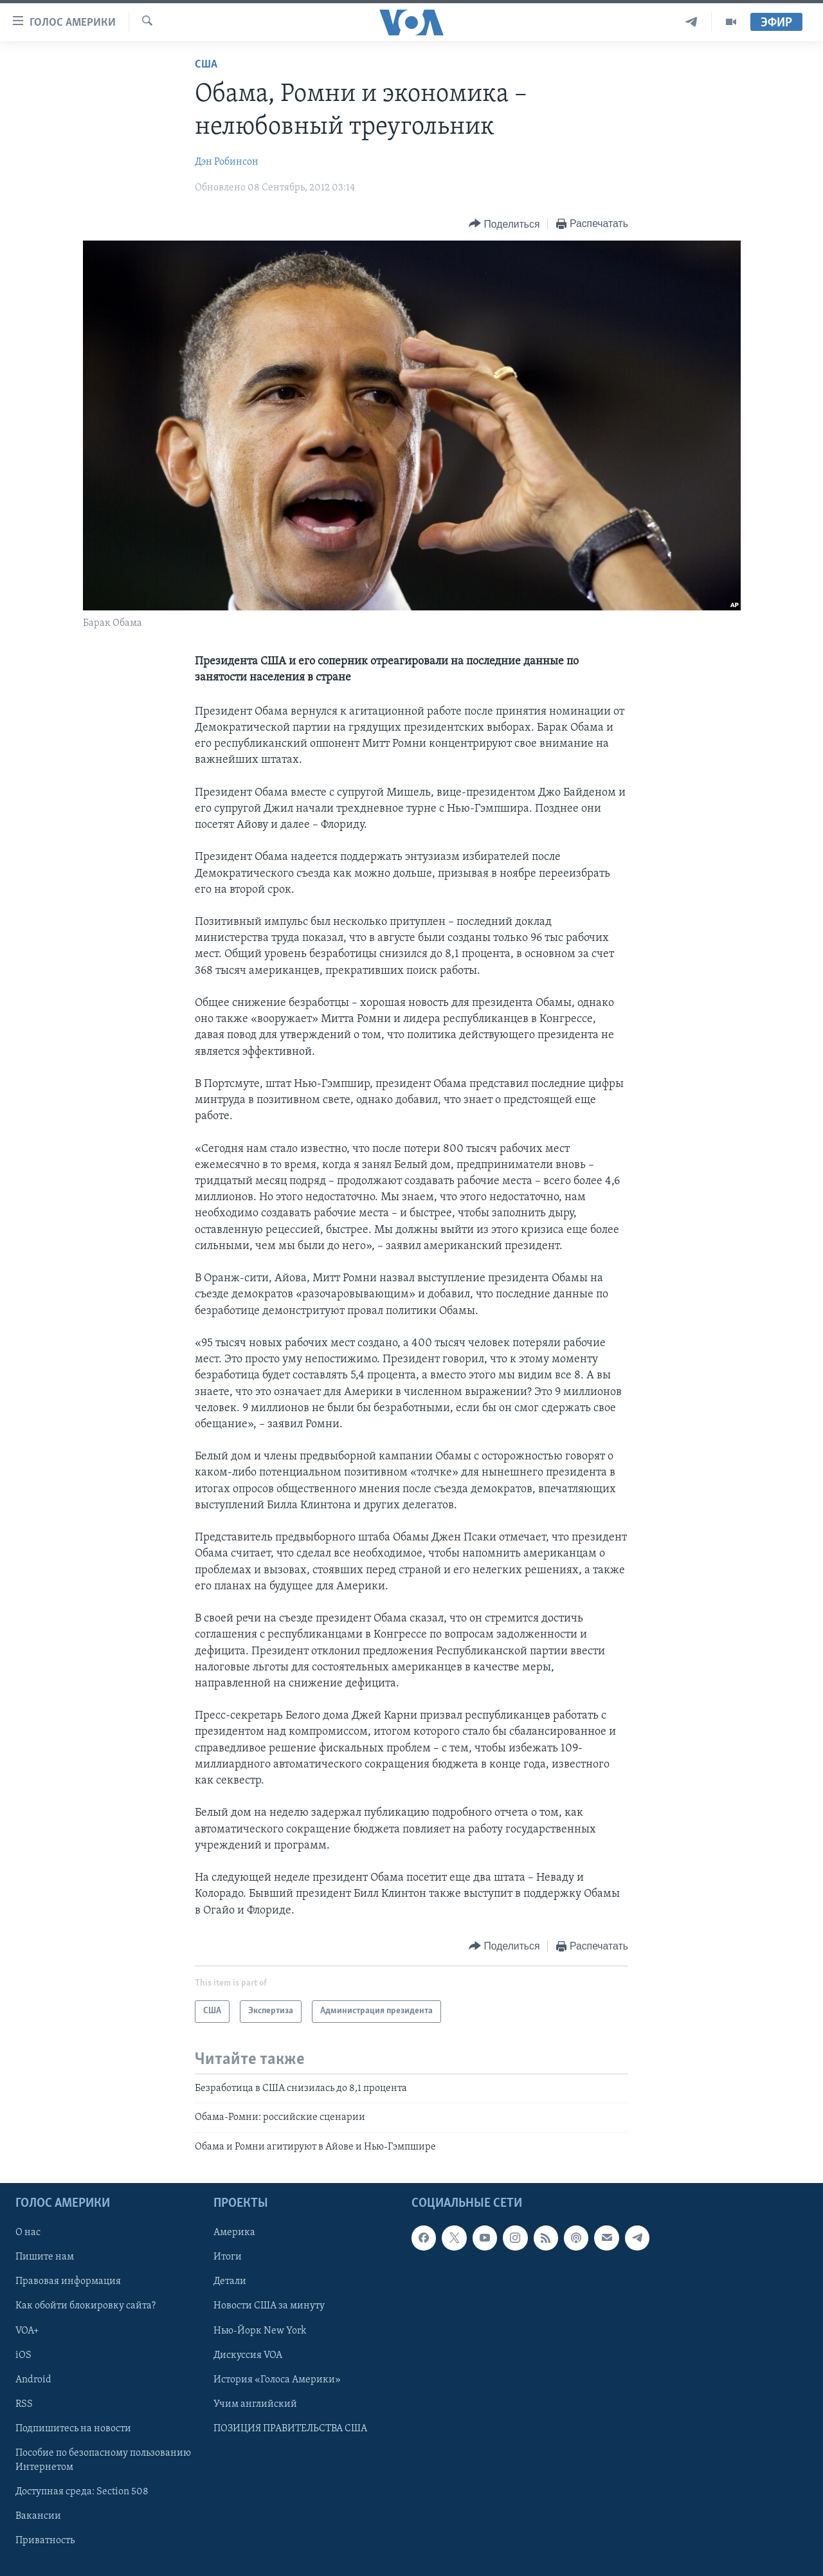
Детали (229, 2281)
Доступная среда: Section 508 (82, 2492)
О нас (28, 2232)
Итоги (227, 2257)
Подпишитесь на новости (73, 2429)
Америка (234, 2232)
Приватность (45, 2540)
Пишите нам (44, 2257)
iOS (23, 2355)
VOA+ (27, 2330)
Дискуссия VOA (247, 2355)
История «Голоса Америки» (277, 2380)
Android (33, 2380)
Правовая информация (68, 2281)
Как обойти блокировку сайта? (85, 2306)
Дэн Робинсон (226, 162)
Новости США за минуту (269, 2306)
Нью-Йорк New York (259, 2330)
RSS (24, 2404)
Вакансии (38, 2516)
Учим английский (255, 2404)
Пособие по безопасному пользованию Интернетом (103, 2460)
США (206, 65)
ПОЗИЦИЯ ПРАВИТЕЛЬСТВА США (290, 2429)
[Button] (504, 224)
